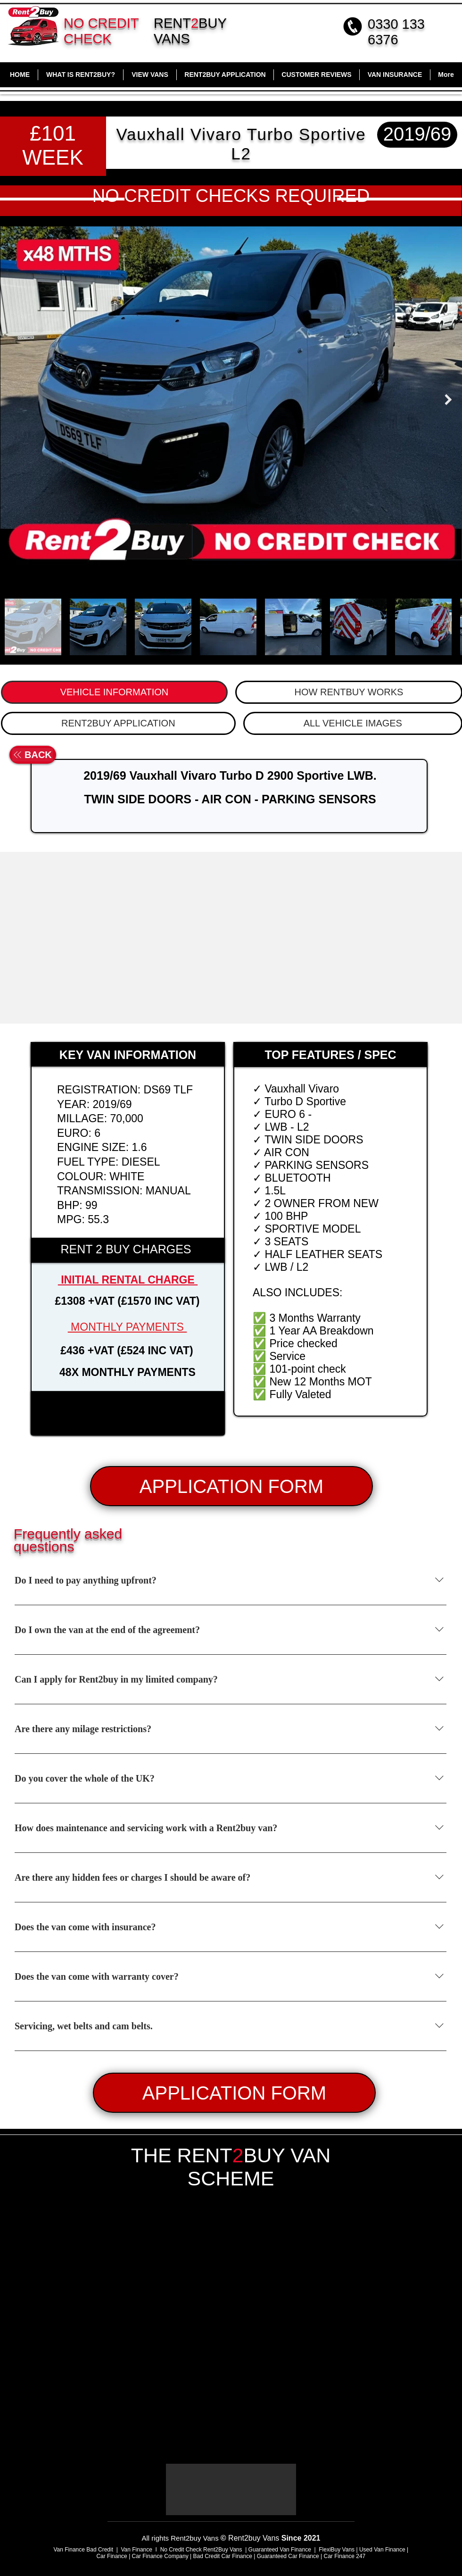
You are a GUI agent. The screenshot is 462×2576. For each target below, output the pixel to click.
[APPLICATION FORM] (231, 1486)
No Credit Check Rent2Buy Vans (201, 2549)
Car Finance (111, 2556)
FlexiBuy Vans (337, 2549)
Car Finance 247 (345, 2556)
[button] (128, 1413)
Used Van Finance (382, 2549)
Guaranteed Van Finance (279, 2549)
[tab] (114, 692)
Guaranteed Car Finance (288, 2556)
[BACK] (32, 754)
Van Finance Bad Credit (83, 2549)
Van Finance (137, 2549)
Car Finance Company (160, 2556)
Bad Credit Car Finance (222, 2556)
